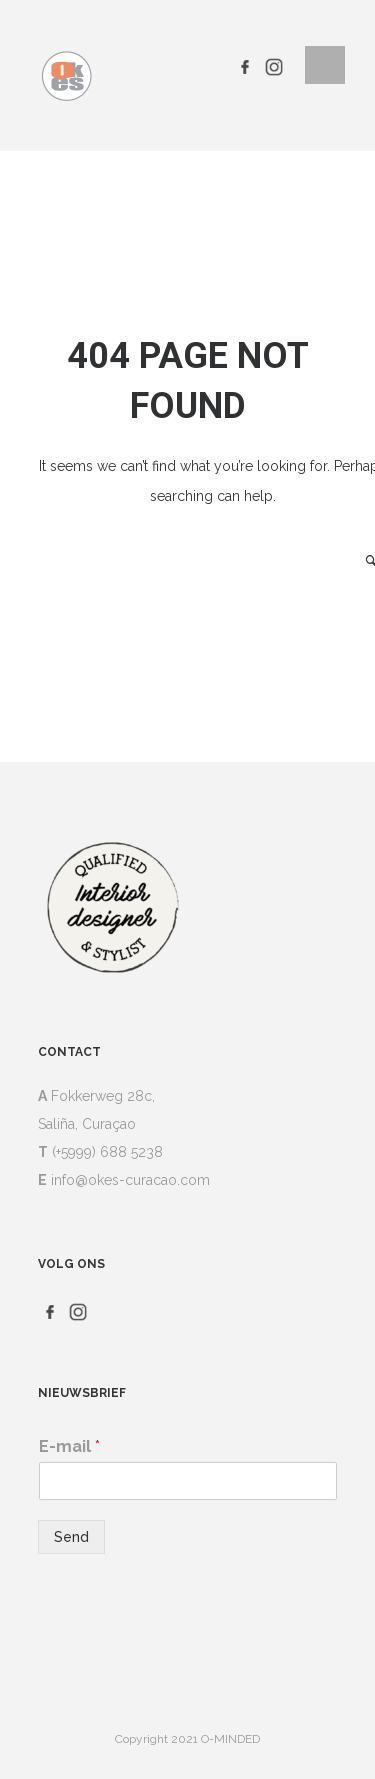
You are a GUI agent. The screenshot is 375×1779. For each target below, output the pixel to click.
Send (71, 1537)
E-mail (69, 1446)
